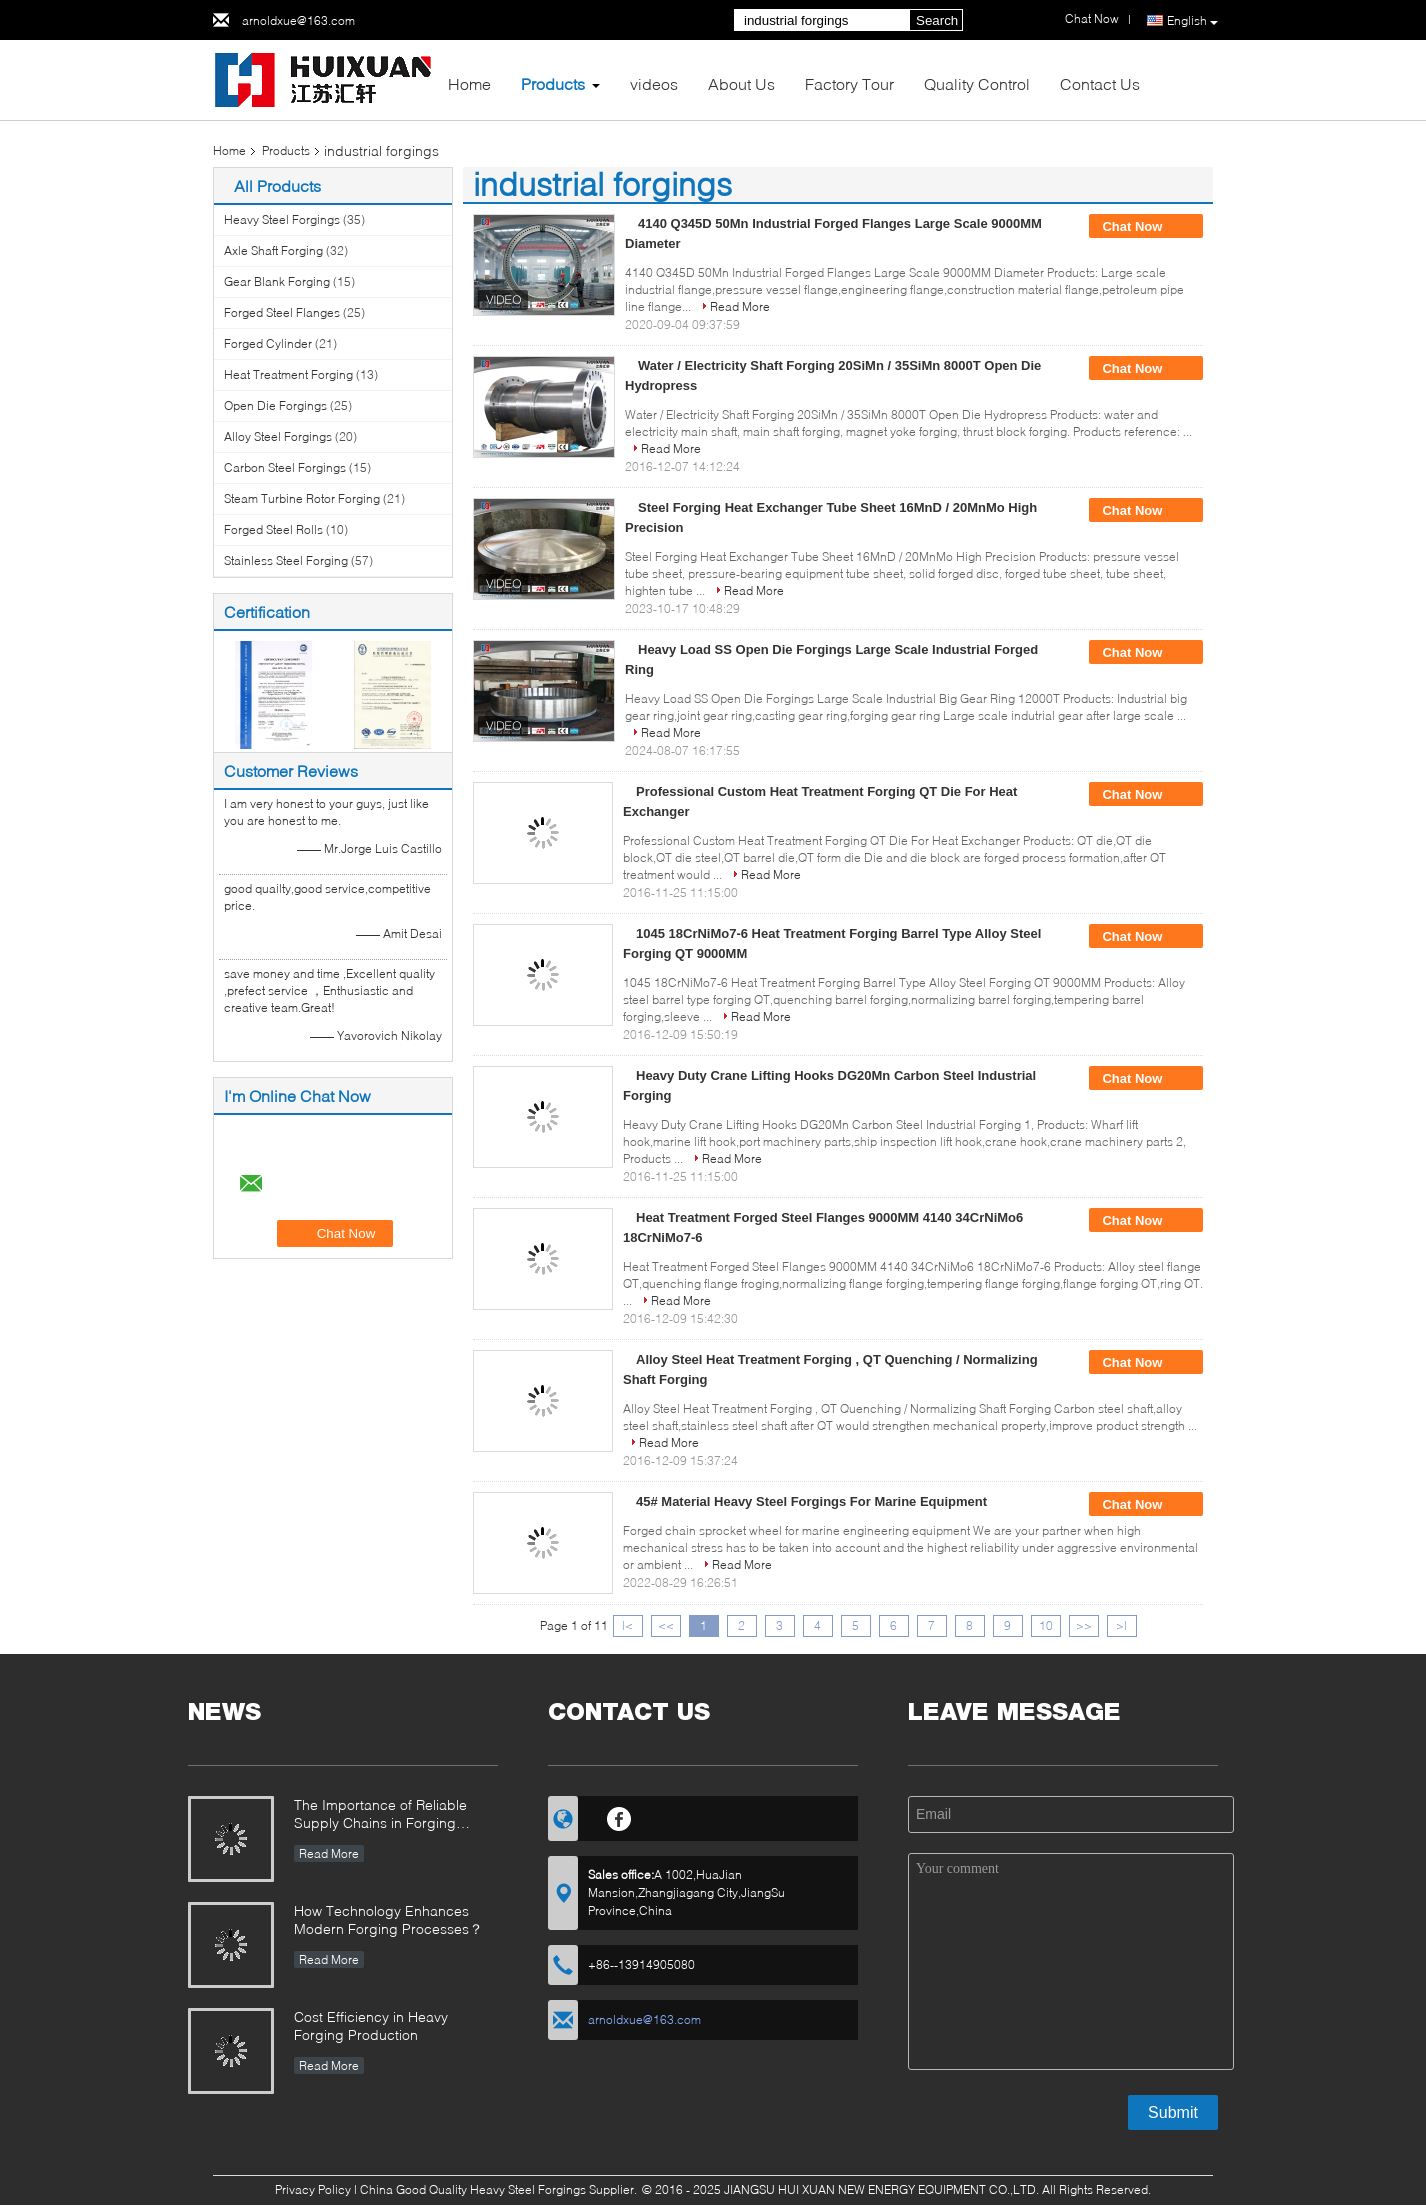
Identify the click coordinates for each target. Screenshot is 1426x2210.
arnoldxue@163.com (298, 20)
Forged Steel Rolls (273, 529)
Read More (740, 306)
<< (666, 1625)
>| (1121, 1625)
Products (553, 83)
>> (1084, 1625)
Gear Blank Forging (277, 281)
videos (654, 83)
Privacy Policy (313, 2189)
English (1192, 21)
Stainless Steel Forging (286, 560)
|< (627, 1625)
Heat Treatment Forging (288, 374)
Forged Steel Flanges (282, 312)
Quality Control (977, 83)
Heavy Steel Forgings (282, 219)
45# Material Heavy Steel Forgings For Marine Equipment (811, 1501)
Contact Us (1100, 83)
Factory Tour (849, 83)
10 (1046, 1625)
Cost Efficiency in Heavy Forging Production (371, 2025)
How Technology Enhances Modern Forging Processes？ (388, 1919)
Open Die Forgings (275, 405)
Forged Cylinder (268, 343)
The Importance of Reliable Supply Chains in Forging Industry (380, 1815)
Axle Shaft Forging (273, 250)
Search (937, 20)
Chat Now (1146, 227)
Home (469, 83)
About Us (741, 83)
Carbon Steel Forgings (285, 467)
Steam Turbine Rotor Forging (302, 498)
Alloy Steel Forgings (278, 436)
